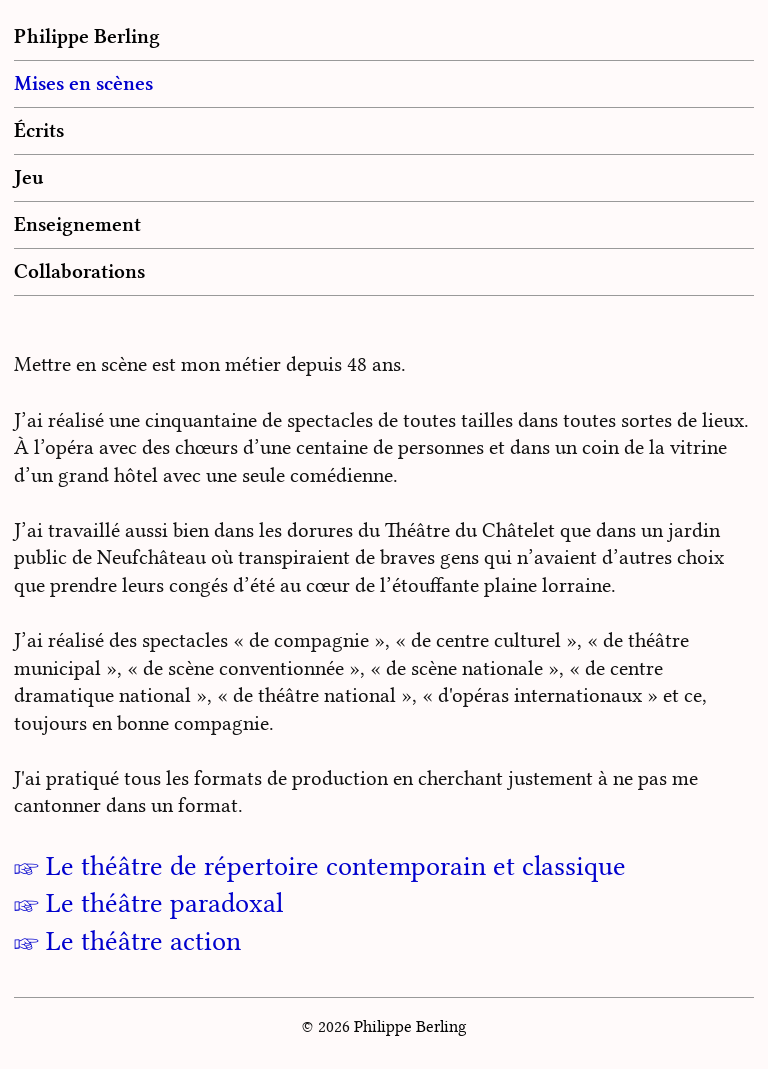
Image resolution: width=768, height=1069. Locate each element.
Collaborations (79, 271)
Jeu (29, 177)
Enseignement (77, 224)
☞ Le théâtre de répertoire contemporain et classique (320, 866)
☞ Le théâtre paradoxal (148, 903)
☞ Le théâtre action (127, 941)
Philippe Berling (87, 36)
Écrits (39, 130)
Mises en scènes (83, 83)
